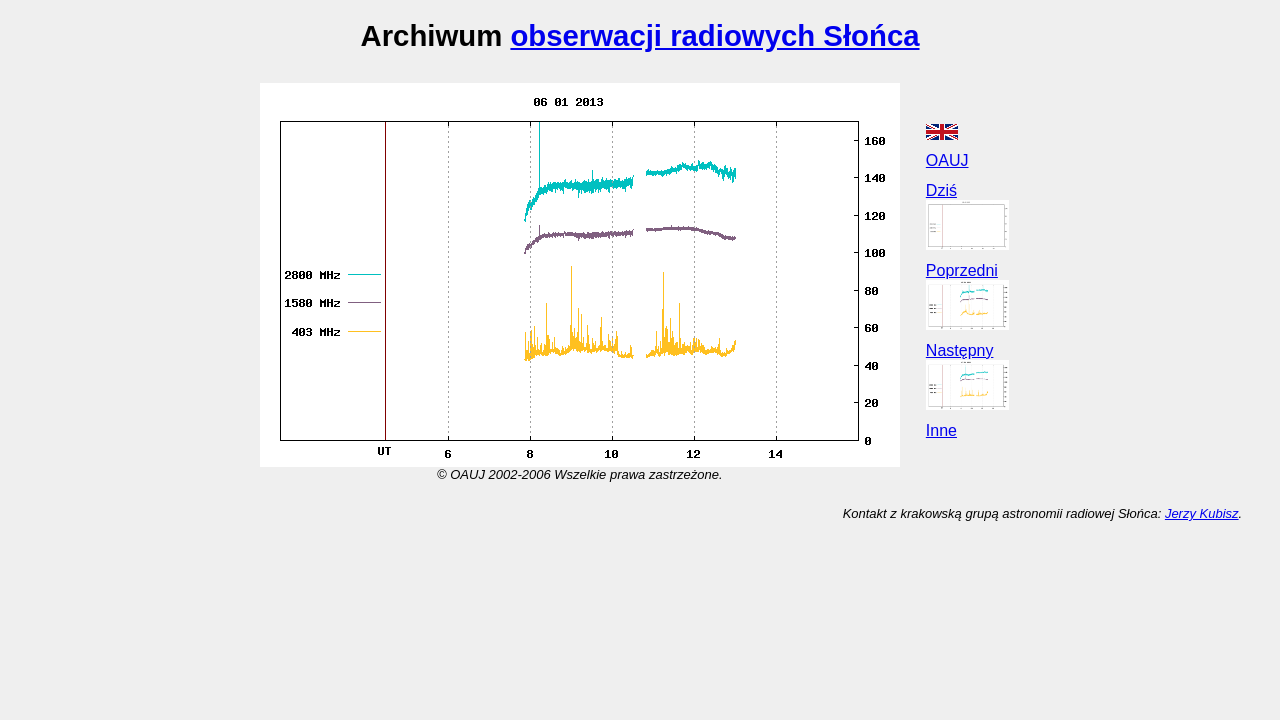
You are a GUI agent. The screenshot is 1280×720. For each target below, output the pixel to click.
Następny (960, 350)
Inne (941, 430)
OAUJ (947, 160)
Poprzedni (962, 270)
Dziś (941, 190)
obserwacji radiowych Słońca (714, 35)
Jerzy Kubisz (1202, 513)
